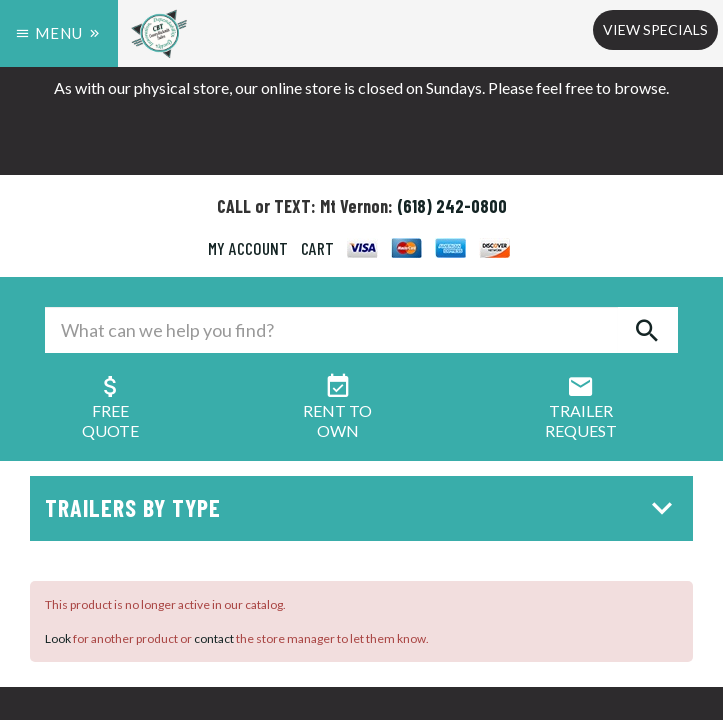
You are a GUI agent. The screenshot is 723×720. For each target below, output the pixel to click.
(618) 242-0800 (452, 206)
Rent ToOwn (337, 410)
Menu (59, 33)
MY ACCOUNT (248, 248)
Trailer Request (581, 410)
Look (58, 638)
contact (214, 638)
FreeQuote (110, 410)
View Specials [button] (655, 29)
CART (317, 248)
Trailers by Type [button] (364, 507)
